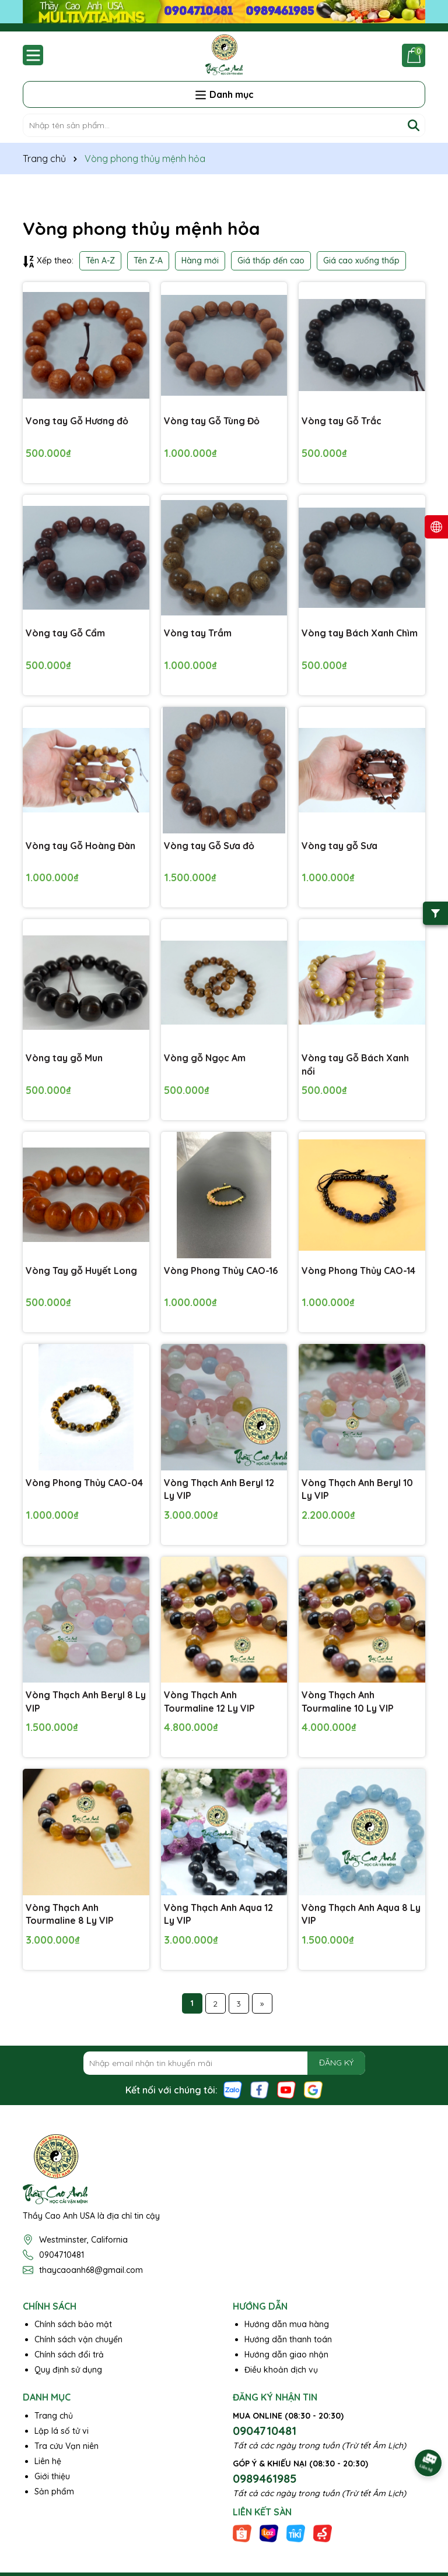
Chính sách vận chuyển (78, 2339)
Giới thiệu (52, 2476)
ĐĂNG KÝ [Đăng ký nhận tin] (336, 2062)
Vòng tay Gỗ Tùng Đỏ (212, 421)
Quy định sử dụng (68, 2369)
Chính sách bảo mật (73, 2324)
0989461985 (265, 2478)
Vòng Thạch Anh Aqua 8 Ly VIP (361, 1914)
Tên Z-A (148, 260)
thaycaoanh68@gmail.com (91, 2270)
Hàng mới (200, 260)
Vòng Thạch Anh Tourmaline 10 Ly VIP (348, 1701)
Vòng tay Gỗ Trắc (342, 421)
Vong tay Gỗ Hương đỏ (77, 421)
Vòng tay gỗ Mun (64, 1058)
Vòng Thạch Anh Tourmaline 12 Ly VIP (209, 1701)
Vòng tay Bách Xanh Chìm (360, 633)
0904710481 (61, 2255)
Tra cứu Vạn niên (66, 2446)
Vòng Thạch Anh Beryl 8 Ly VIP (86, 1701)
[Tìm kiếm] (413, 125)
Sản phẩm (54, 2491)
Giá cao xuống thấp (361, 260)
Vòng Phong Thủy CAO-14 (358, 1270)
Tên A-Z (100, 260)
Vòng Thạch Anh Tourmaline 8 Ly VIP (70, 1914)
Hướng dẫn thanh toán (288, 2339)
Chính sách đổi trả (69, 2354)
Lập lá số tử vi (61, 2431)
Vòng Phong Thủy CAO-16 (221, 1270)
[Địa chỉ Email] (224, 2063)
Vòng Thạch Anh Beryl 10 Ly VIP (357, 1489)
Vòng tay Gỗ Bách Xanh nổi (355, 1064)
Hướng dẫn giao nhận (286, 2354)
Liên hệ (47, 2461)
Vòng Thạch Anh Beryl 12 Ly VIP (219, 1489)
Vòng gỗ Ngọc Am (205, 1058)
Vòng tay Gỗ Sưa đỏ (209, 845)
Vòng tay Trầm (198, 633)
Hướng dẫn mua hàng (286, 2324)
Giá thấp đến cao (270, 260)
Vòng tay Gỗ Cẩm (65, 633)
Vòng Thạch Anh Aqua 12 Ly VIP (218, 1914)
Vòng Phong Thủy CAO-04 (84, 1482)
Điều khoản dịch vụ (281, 2369)
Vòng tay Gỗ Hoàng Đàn (80, 845)
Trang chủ (53, 2415)
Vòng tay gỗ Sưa (339, 845)
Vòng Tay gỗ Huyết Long (81, 1270)
